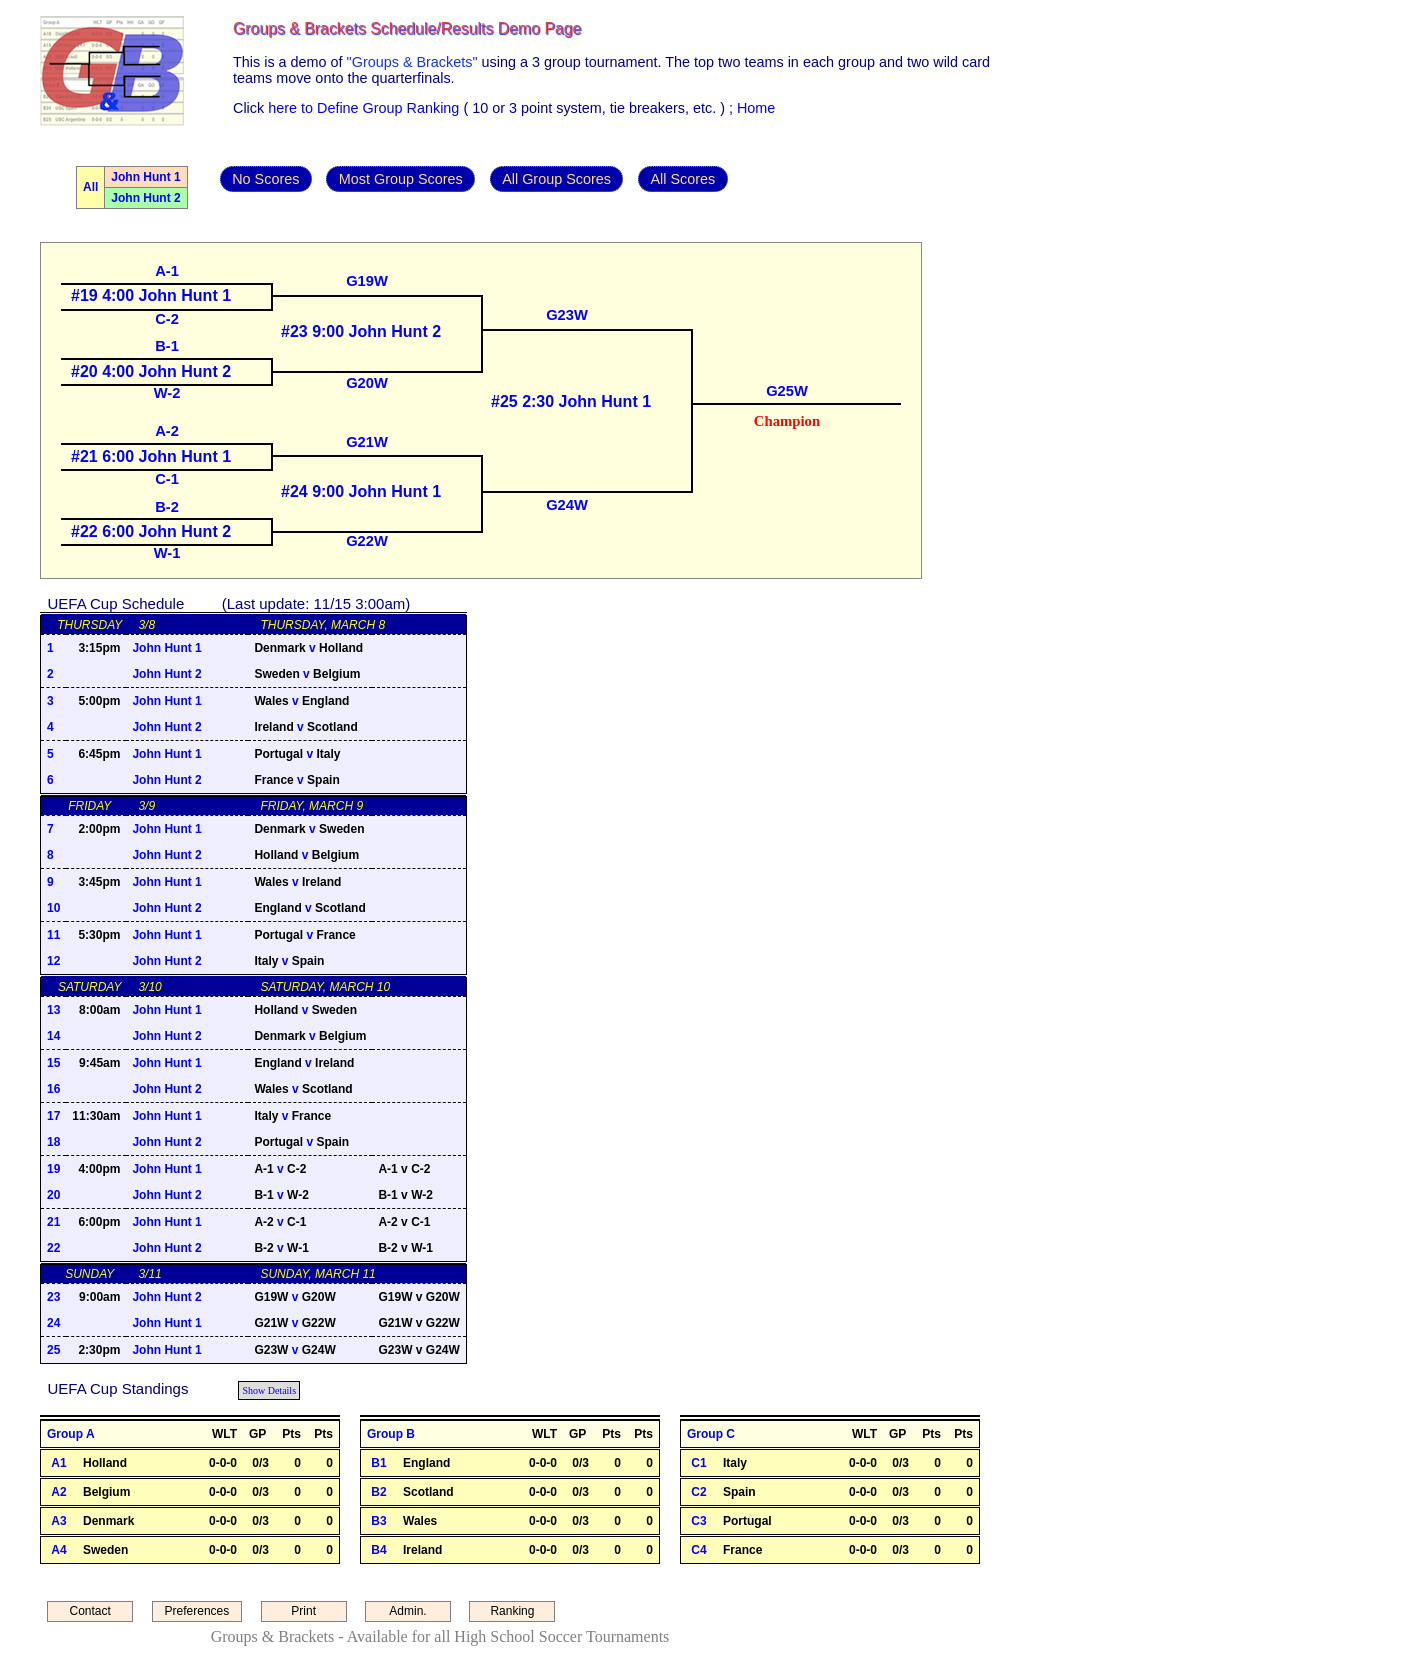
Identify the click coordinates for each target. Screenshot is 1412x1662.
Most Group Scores (401, 179)
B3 (378, 1521)
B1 (378, 1463)
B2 (378, 1492)
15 (53, 1063)
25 (53, 1350)
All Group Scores (556, 179)
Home (756, 108)
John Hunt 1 (145, 177)
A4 (58, 1550)
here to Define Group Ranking (363, 108)
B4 (378, 1550)
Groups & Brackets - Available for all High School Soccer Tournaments (440, 1636)
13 (53, 1010)
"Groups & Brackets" (412, 62)
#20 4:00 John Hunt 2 (151, 371)
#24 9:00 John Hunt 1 (361, 491)
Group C (711, 1434)
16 (53, 1089)
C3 (698, 1521)
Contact (90, 1611)
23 (53, 1297)
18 (53, 1142)
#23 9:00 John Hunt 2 (361, 331)
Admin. (407, 1611)
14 (53, 1036)
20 (53, 1195)
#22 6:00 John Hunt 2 (151, 531)
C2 (698, 1492)
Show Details (269, 1390)
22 (53, 1248)
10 (53, 908)
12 (53, 961)
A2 (58, 1492)
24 (53, 1323)
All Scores (682, 179)
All (90, 187)
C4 (698, 1550)
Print (303, 1611)
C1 (698, 1463)
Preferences (197, 1611)
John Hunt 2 (145, 198)
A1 (58, 1463)
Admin (38, 24)
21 (53, 1222)
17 (53, 1116)
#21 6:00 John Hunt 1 (151, 456)
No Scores (265, 179)
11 (53, 935)
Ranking (512, 1611)
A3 (58, 1521)
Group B (391, 1434)
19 (53, 1169)
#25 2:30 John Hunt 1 (571, 401)
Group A (71, 1434)
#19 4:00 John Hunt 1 (151, 295)
